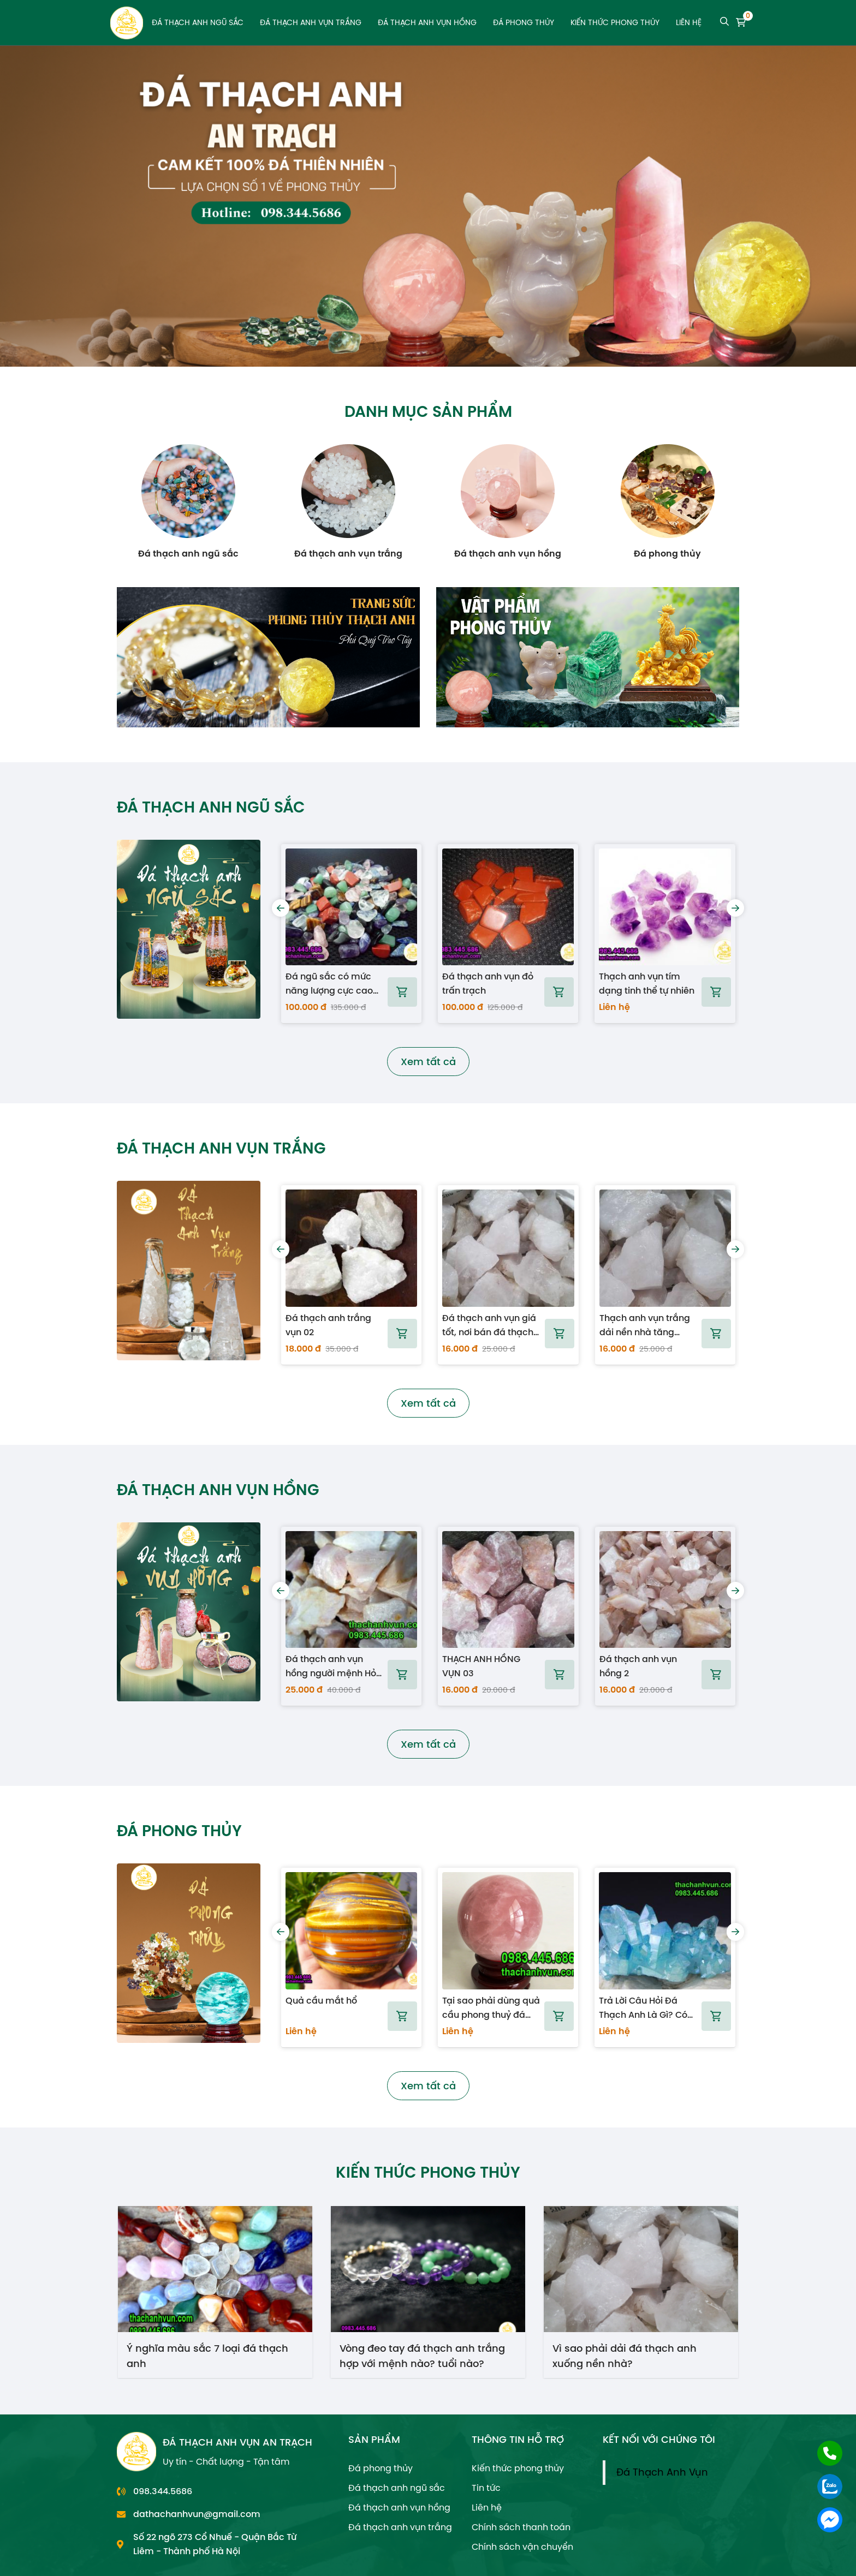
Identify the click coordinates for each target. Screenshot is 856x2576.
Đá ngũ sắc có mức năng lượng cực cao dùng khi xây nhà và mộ (329, 984)
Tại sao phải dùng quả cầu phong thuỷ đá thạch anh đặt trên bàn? (491, 2008)
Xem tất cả (428, 1061)
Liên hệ (689, 22)
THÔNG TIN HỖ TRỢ (518, 2439)
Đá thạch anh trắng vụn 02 (328, 1325)
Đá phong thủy (523, 22)
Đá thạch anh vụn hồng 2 (638, 1666)
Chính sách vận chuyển (522, 2546)
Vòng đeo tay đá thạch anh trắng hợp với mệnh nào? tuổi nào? (422, 2355)
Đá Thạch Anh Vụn (662, 2472)
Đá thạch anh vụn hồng (427, 22)
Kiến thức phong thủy (614, 22)
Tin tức (486, 2487)
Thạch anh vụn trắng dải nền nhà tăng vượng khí (644, 1325)
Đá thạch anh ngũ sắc (197, 22)
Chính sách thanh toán (521, 2526)
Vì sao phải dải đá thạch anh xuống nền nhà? (624, 2355)
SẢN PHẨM (374, 2439)
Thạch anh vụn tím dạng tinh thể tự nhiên (646, 983)
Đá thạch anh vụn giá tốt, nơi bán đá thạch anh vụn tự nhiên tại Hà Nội (489, 1325)
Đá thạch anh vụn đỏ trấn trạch (487, 983)
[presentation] (280, 908)
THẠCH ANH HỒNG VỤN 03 (481, 1666)
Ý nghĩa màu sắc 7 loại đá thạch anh (207, 2355)
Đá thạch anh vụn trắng (310, 22)
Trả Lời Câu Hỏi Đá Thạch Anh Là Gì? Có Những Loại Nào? (643, 2008)
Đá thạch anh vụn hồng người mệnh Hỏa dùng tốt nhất (334, 1666)
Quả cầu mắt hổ (321, 2000)
